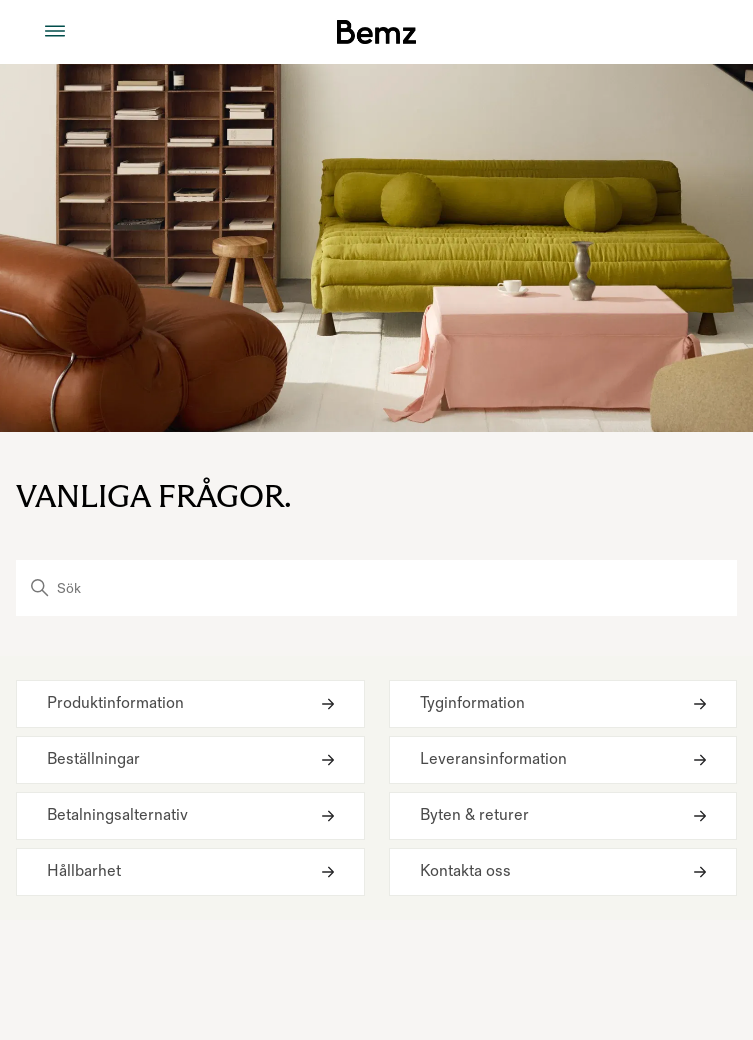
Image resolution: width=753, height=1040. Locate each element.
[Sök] (376, 588)
